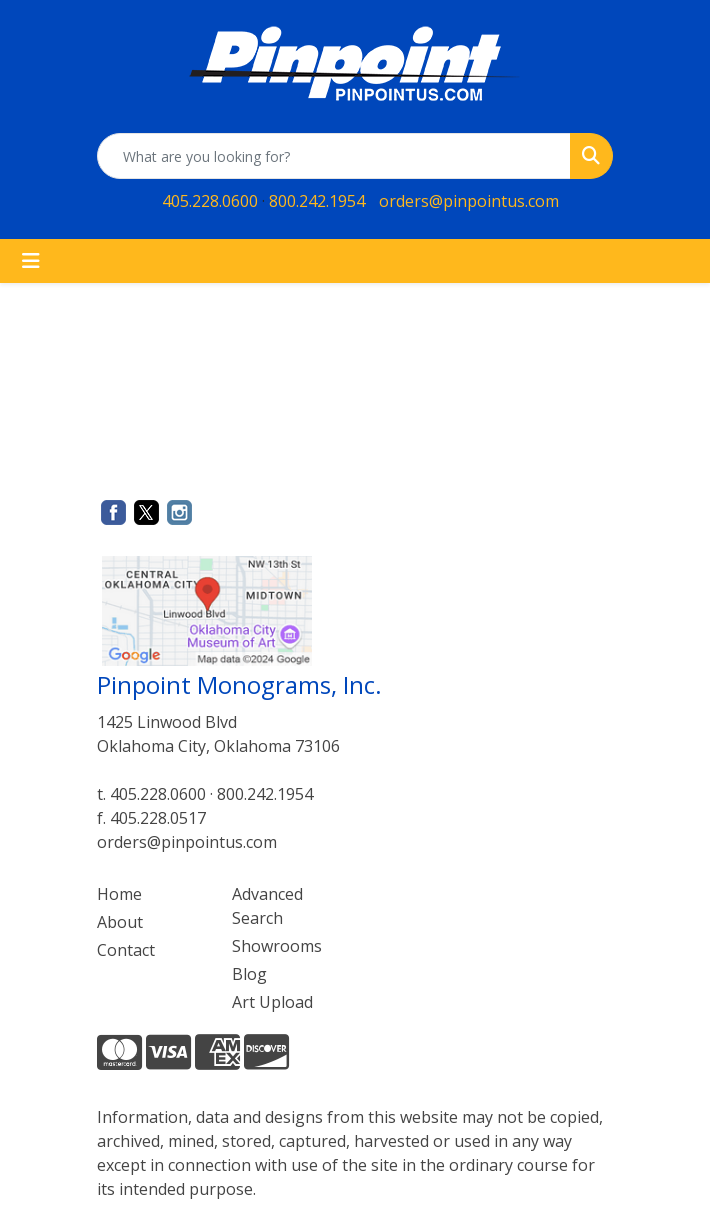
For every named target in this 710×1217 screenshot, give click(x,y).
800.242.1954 (317, 201)
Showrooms (277, 946)
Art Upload (272, 1002)
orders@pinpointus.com (469, 201)
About (120, 922)
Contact (126, 950)
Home (119, 894)
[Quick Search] (334, 156)
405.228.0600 (210, 201)
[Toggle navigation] (31, 261)
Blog (249, 974)
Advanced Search (267, 906)
